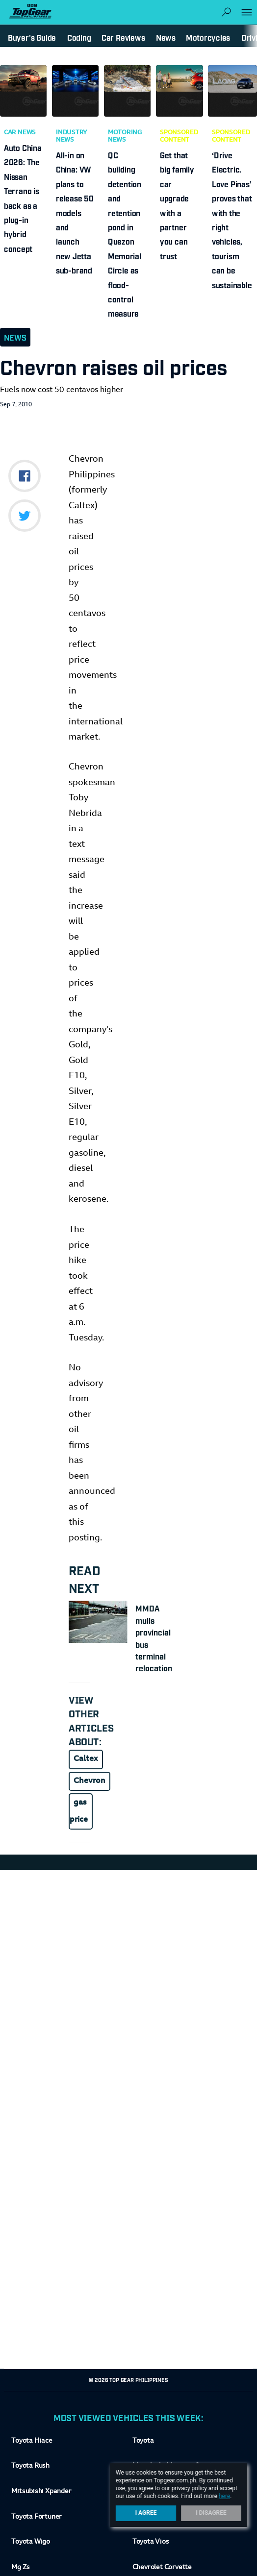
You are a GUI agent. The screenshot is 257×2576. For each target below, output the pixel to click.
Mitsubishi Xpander (41, 2491)
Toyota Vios (150, 2542)
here (224, 2496)
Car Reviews (123, 37)
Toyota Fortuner (36, 2517)
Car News (20, 133)
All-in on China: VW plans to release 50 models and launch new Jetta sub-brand (75, 212)
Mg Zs (20, 2567)
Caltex (86, 1759)
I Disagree (211, 2512)
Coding (79, 37)
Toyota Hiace (31, 2441)
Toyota (143, 2441)
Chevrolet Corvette (162, 2567)
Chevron (89, 1781)
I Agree (146, 2512)
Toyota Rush (30, 2466)
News (15, 337)
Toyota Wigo (30, 2542)
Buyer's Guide (32, 37)
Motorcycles (208, 37)
